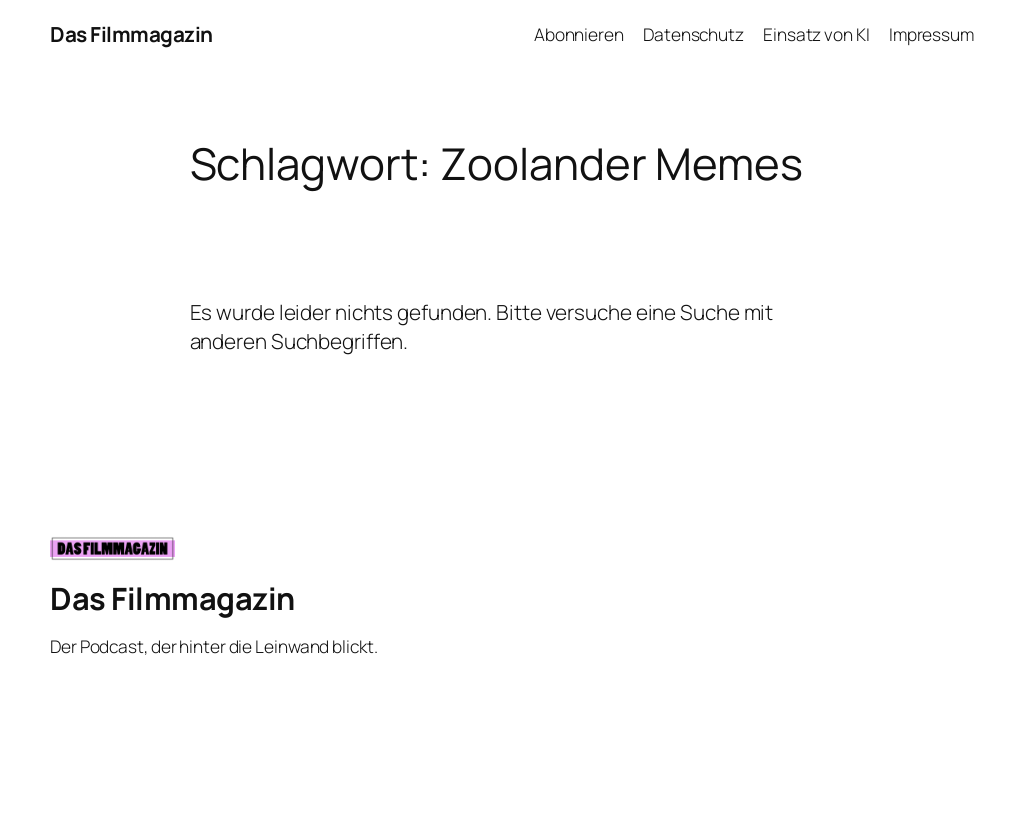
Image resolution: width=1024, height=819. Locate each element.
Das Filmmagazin (131, 34)
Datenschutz (693, 34)
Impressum (931, 34)
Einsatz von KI (816, 34)
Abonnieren (579, 34)
